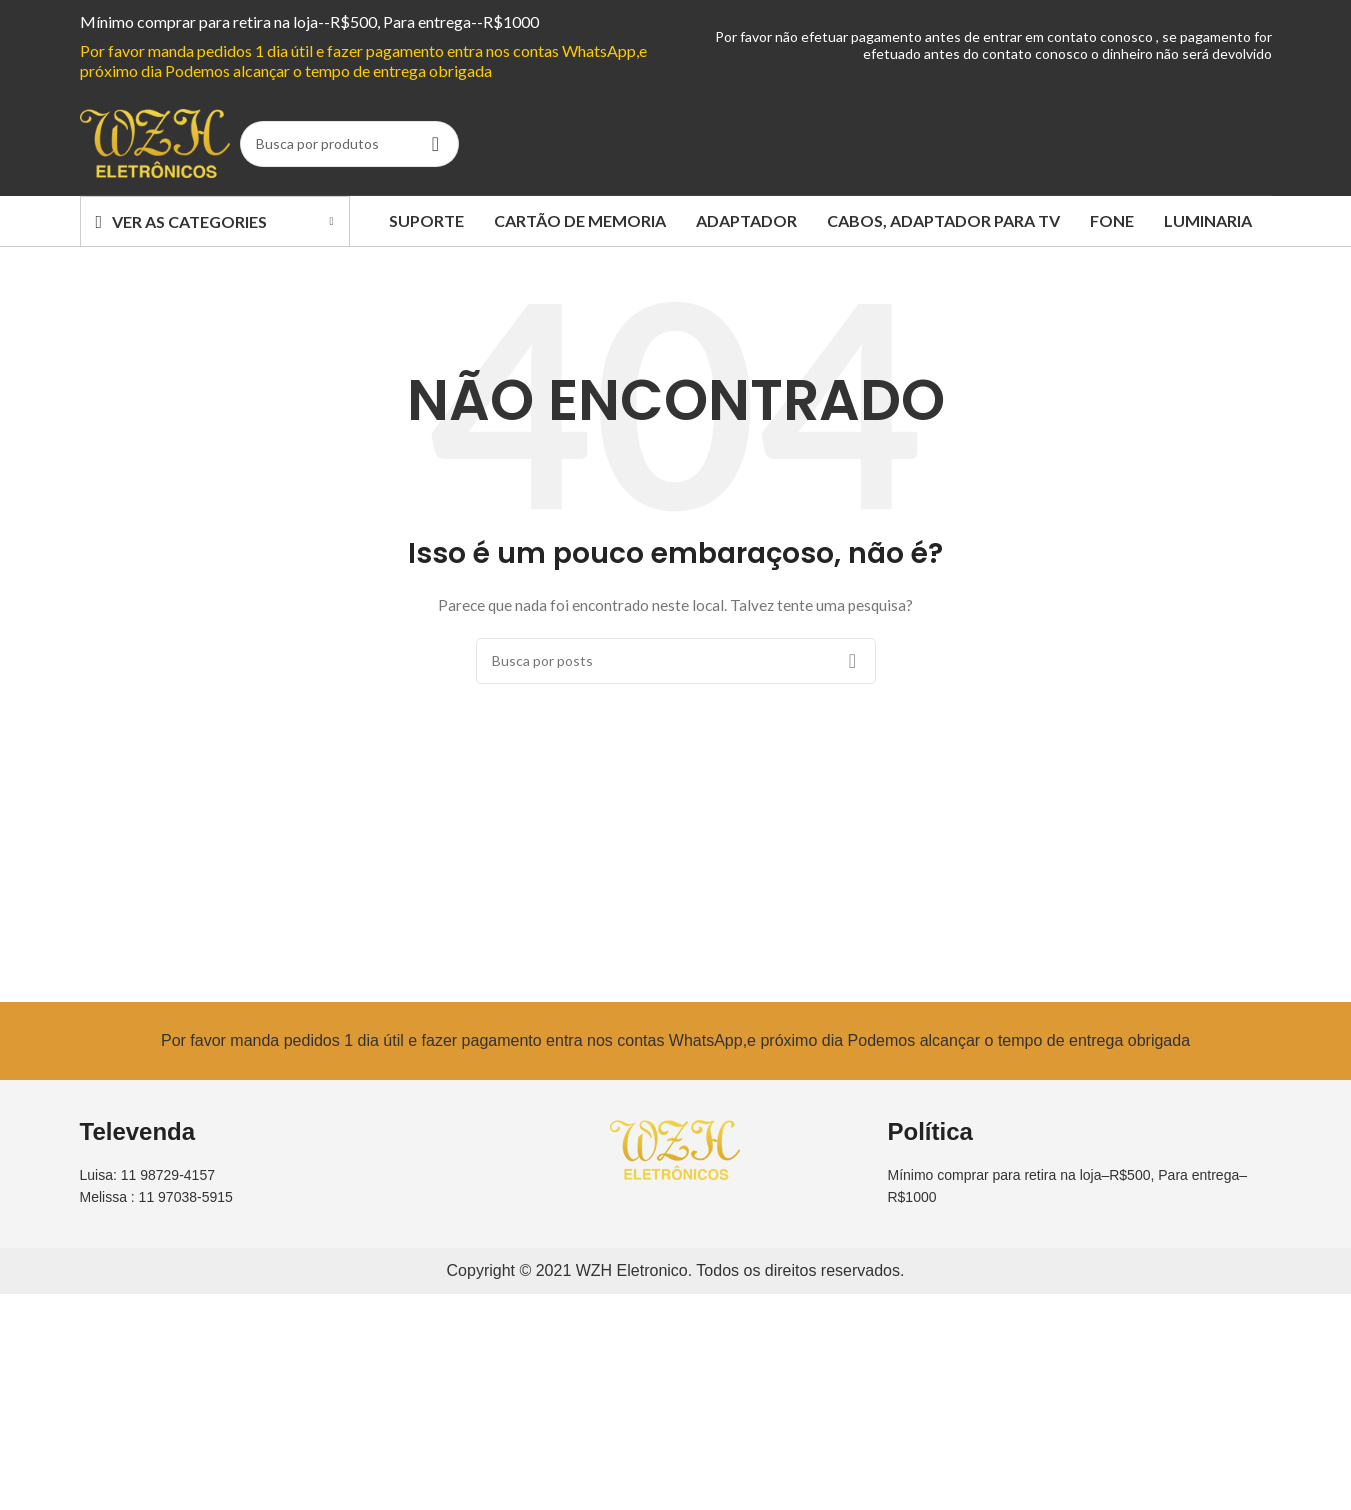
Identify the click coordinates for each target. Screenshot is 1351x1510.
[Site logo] (155, 141)
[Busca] (349, 144)
